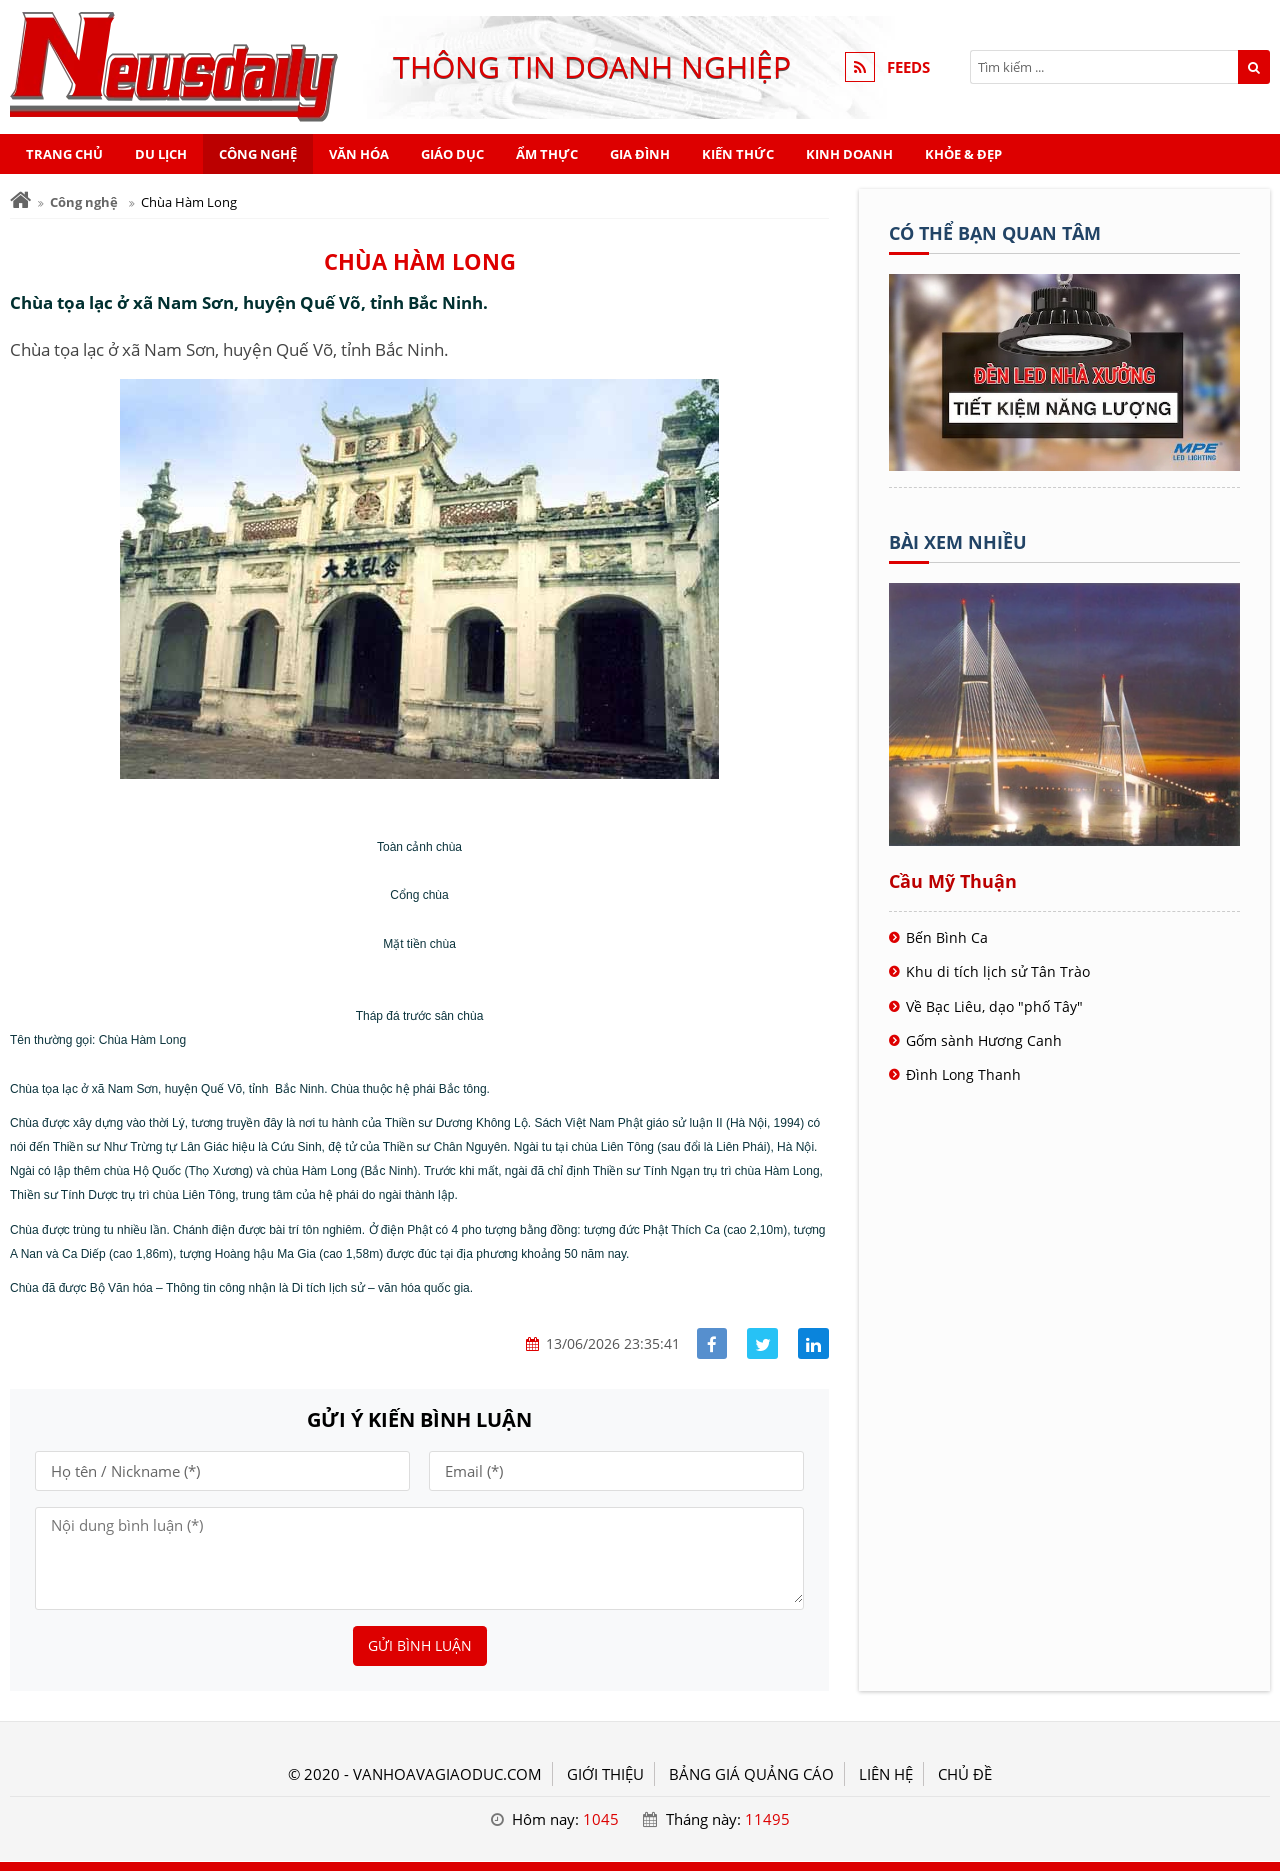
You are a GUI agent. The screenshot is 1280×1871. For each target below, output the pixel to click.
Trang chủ (64, 154)
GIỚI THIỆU (605, 1774)
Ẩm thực (547, 154)
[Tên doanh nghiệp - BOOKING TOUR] (1064, 465)
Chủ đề (965, 1774)
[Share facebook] (712, 1343)
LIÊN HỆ (886, 1774)
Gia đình (640, 154)
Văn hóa (359, 154)
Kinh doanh (849, 154)
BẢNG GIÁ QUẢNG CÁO (751, 1774)
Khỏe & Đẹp (963, 154)
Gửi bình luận (420, 1645)
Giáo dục (452, 154)
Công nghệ (258, 154)
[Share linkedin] (813, 1343)
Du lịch (161, 154)
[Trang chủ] (20, 200)
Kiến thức (738, 154)
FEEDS (908, 67)
